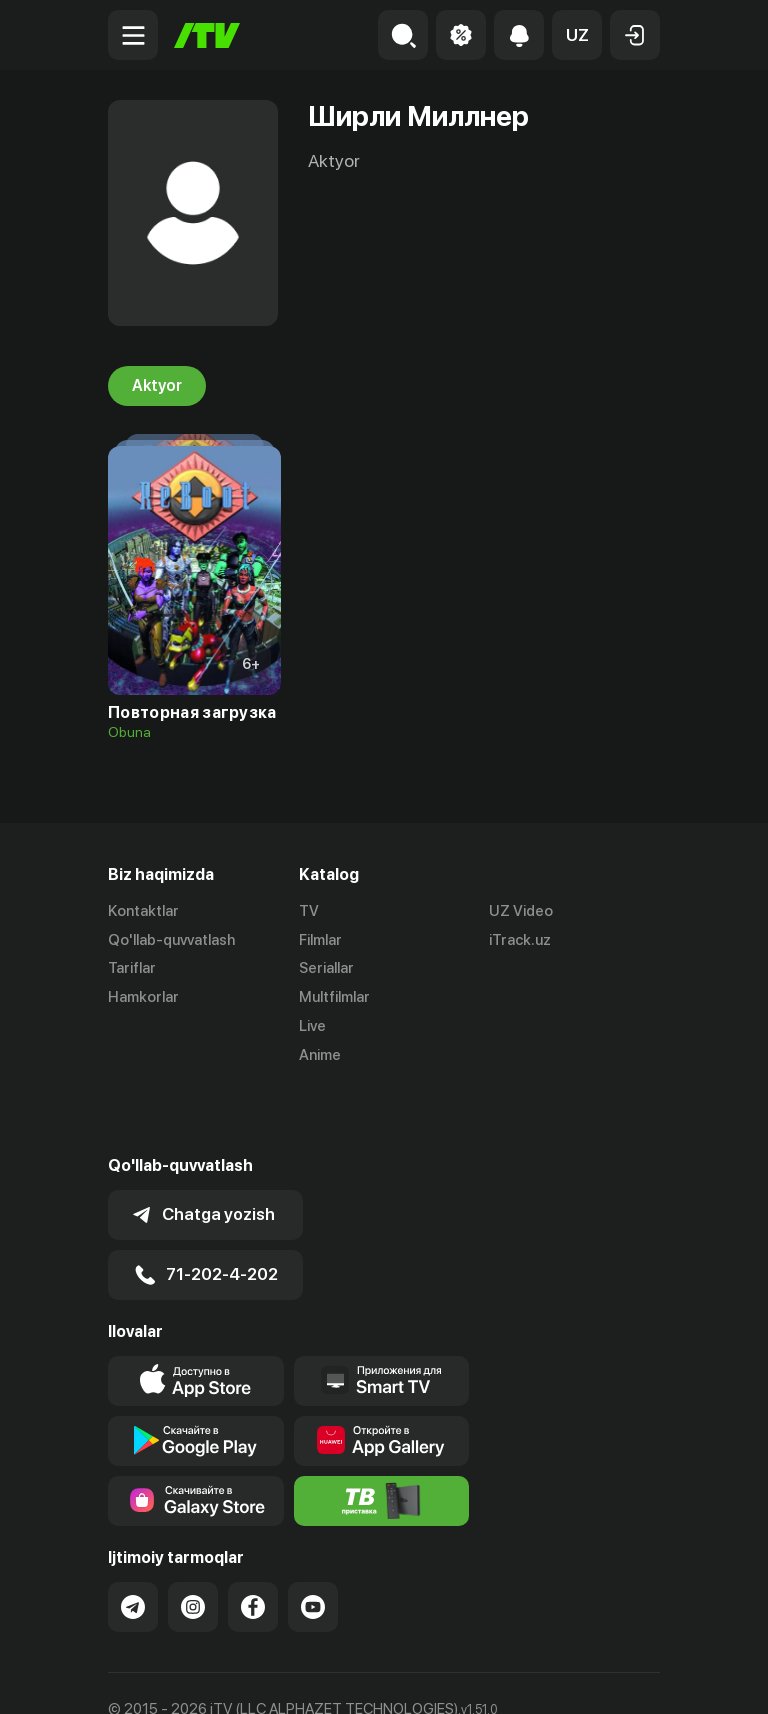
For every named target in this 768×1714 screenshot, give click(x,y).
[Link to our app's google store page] (196, 1375)
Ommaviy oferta (162, 1677)
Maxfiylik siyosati (298, 1677)
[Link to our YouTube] (313, 1541)
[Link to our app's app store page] (196, 1315)
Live (312, 1026)
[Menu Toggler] (133, 35)
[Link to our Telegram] (133, 1541)
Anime (320, 1055)
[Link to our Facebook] (253, 1541)
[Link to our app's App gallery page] (382, 1375)
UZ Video (521, 911)
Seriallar (326, 969)
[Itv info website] (382, 1435)
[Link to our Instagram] (193, 1541)
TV (309, 911)
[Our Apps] (382, 1315)
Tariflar (132, 969)
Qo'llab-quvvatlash (171, 940)
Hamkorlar (143, 997)
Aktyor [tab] (157, 386)
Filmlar (320, 940)
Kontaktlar (143, 911)
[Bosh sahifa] (207, 35)
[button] (577, 35)
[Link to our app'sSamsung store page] (196, 1435)
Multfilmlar (334, 997)
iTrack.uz (520, 940)
